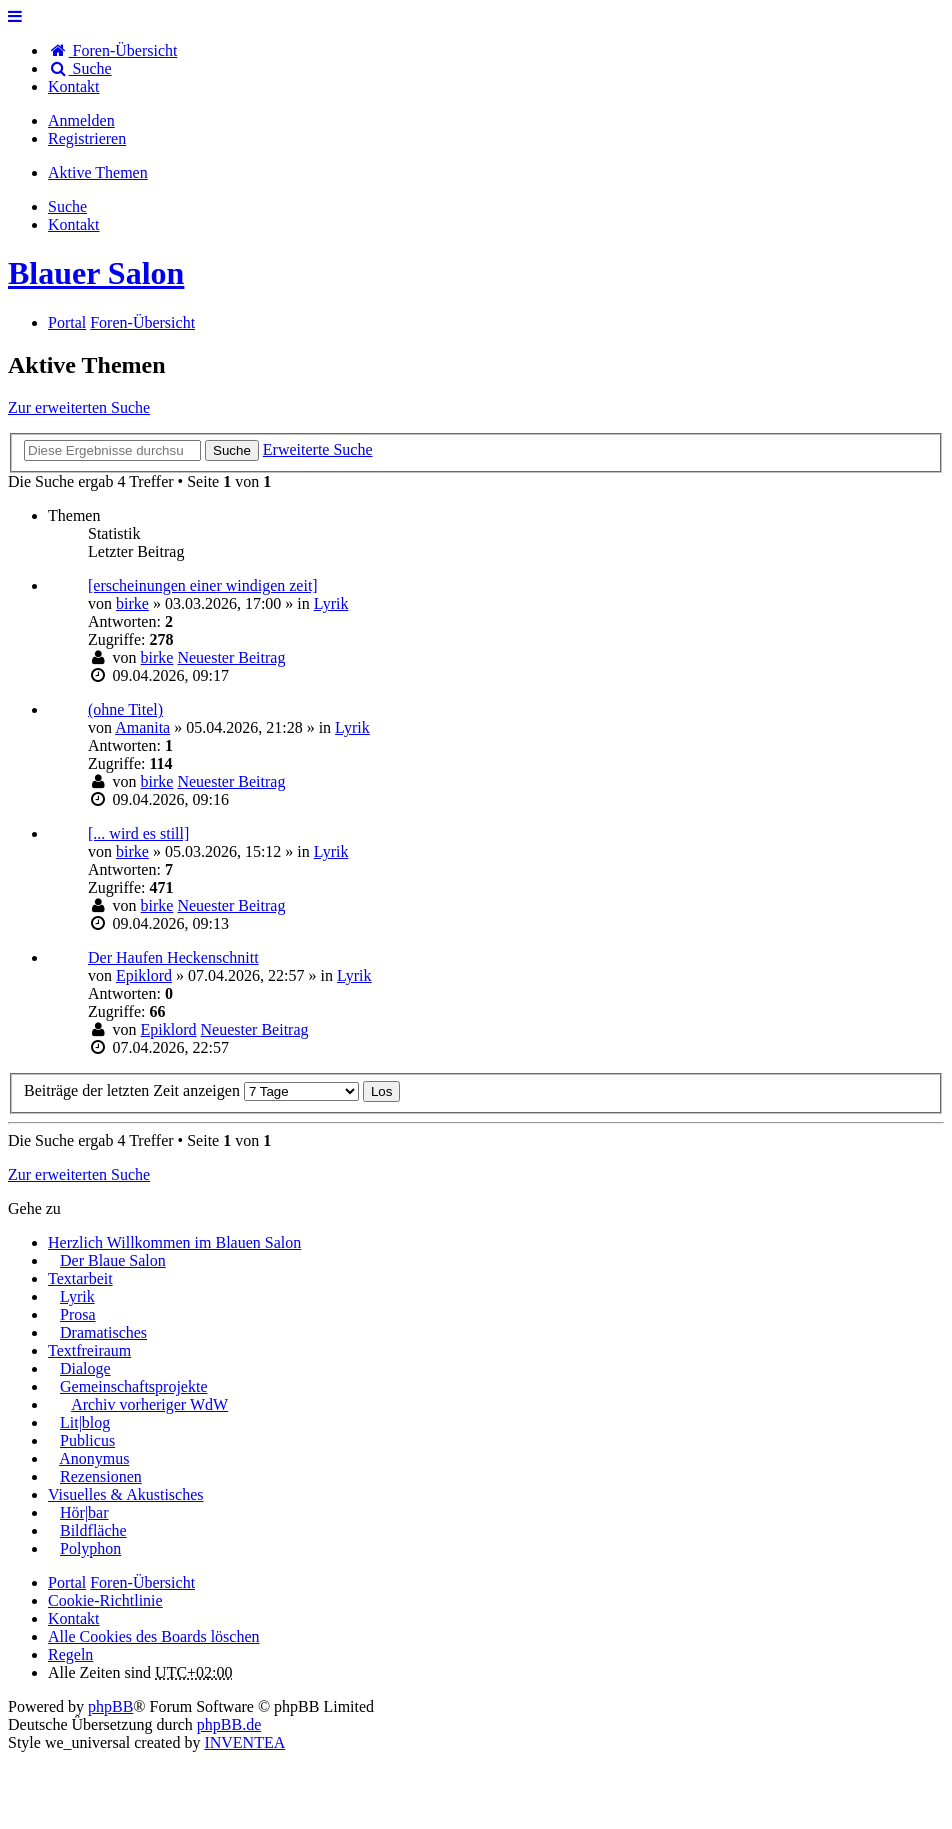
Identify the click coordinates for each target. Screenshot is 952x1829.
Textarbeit (80, 1278)
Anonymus (94, 1458)
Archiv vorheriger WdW (149, 1404)
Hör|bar (84, 1512)
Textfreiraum (89, 1350)
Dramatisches (103, 1332)
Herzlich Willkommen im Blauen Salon (174, 1242)
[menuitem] (74, 86)
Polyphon (90, 1548)
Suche (232, 450)
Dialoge (85, 1368)
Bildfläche (93, 1530)
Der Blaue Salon (113, 1260)
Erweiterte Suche (318, 449)
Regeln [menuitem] (70, 1654)
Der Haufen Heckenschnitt (173, 957)
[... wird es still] (138, 833)
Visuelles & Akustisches (125, 1494)
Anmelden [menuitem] (81, 120)
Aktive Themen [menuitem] (98, 172)
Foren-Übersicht (142, 1582)
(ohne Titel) (125, 709)
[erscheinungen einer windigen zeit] (203, 585)
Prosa (78, 1314)
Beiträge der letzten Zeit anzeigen (191, 1090)
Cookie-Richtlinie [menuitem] (105, 1600)
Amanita (142, 727)
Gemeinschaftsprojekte (134, 1386)
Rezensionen (101, 1476)
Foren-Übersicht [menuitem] (112, 50)
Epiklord (144, 975)
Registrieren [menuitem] (87, 138)
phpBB (110, 1706)
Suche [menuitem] (80, 68)
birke (132, 603)
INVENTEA (244, 1742)
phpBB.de (229, 1724)
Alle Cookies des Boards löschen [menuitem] (154, 1636)
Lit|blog (85, 1422)
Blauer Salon (96, 273)
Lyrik (331, 603)
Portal (67, 322)
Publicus (87, 1440)
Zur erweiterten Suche (79, 407)
